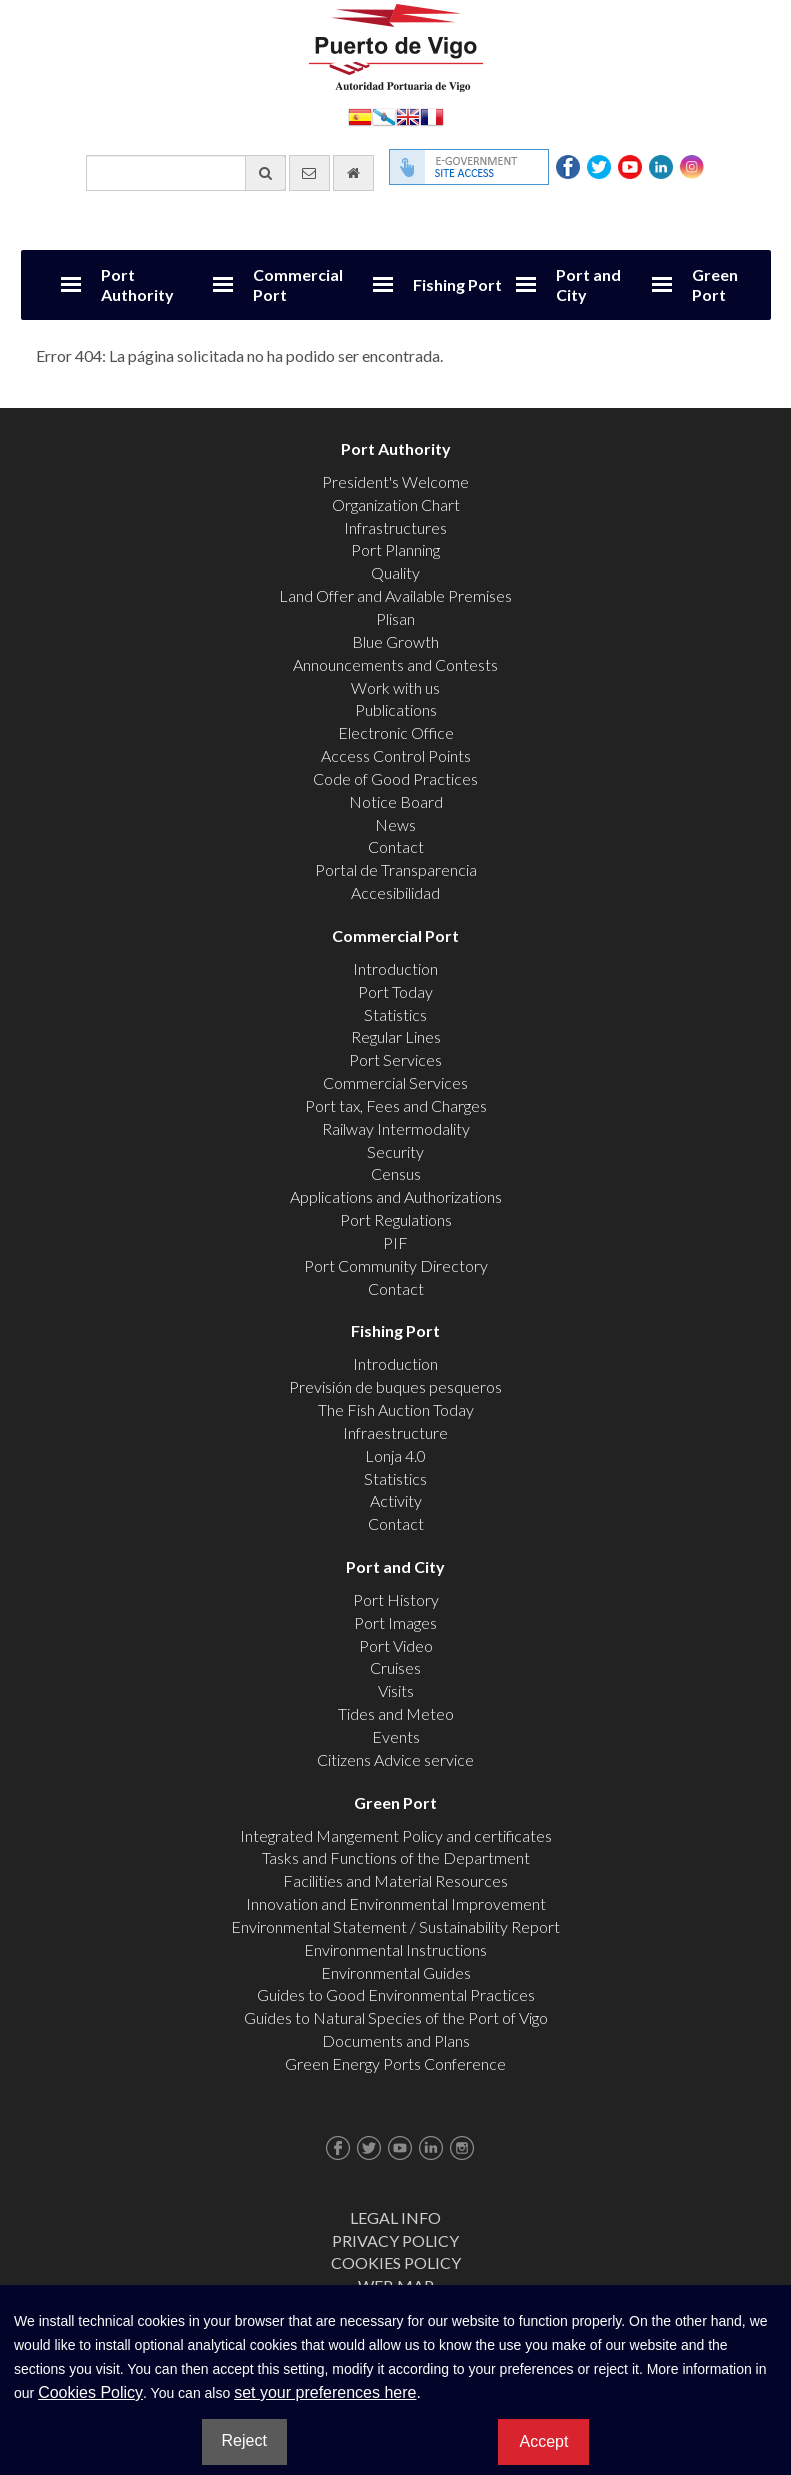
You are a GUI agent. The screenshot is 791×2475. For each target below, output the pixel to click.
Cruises (395, 1667)
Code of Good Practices (395, 778)
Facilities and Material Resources (395, 1880)
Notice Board (396, 801)
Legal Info (395, 2217)
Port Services (395, 1059)
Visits (396, 1690)
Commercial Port (298, 284)
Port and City (588, 284)
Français (432, 115)
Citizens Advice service (395, 1759)
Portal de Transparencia (396, 869)
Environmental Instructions (395, 1949)
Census (396, 1173)
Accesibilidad (395, 892)
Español (360, 115)
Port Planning (395, 549)
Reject (244, 2440)
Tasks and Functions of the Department (396, 1857)
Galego (384, 115)
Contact (396, 846)
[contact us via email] (309, 173)
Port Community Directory (396, 1265)
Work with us (395, 687)
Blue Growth (395, 641)
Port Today (395, 991)
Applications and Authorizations (396, 1196)
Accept (543, 2441)
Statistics (395, 1014)
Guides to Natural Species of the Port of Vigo (396, 2017)
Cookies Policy (396, 2262)
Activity (396, 1500)
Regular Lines (396, 1036)
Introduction (395, 968)
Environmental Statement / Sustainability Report (395, 1926)
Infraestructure (395, 1432)
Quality (395, 572)
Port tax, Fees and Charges (396, 1105)
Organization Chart (396, 504)
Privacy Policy (395, 2240)
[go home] (353, 173)
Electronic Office (396, 732)
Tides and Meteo (396, 1713)
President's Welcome (395, 481)
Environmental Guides (396, 1972)
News (395, 824)
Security (395, 1151)
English (408, 115)
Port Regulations (396, 1219)
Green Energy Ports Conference (395, 2063)
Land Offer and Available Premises (395, 595)
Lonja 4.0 (395, 1455)
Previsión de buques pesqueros (395, 1386)
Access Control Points (396, 755)
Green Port (715, 284)
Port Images (395, 1622)
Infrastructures (395, 527)
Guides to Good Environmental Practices (396, 1994)
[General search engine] (186, 173)
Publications (396, 709)
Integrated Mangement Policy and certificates (396, 1835)
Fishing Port (457, 284)
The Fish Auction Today (396, 1409)
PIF (395, 1242)
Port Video (396, 1645)
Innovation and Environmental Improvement (396, 1903)
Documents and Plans (396, 2040)
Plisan (395, 618)
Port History (396, 1599)
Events (396, 1736)
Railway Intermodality (396, 1128)
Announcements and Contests (395, 664)
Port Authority (137, 284)
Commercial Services (395, 1082)
